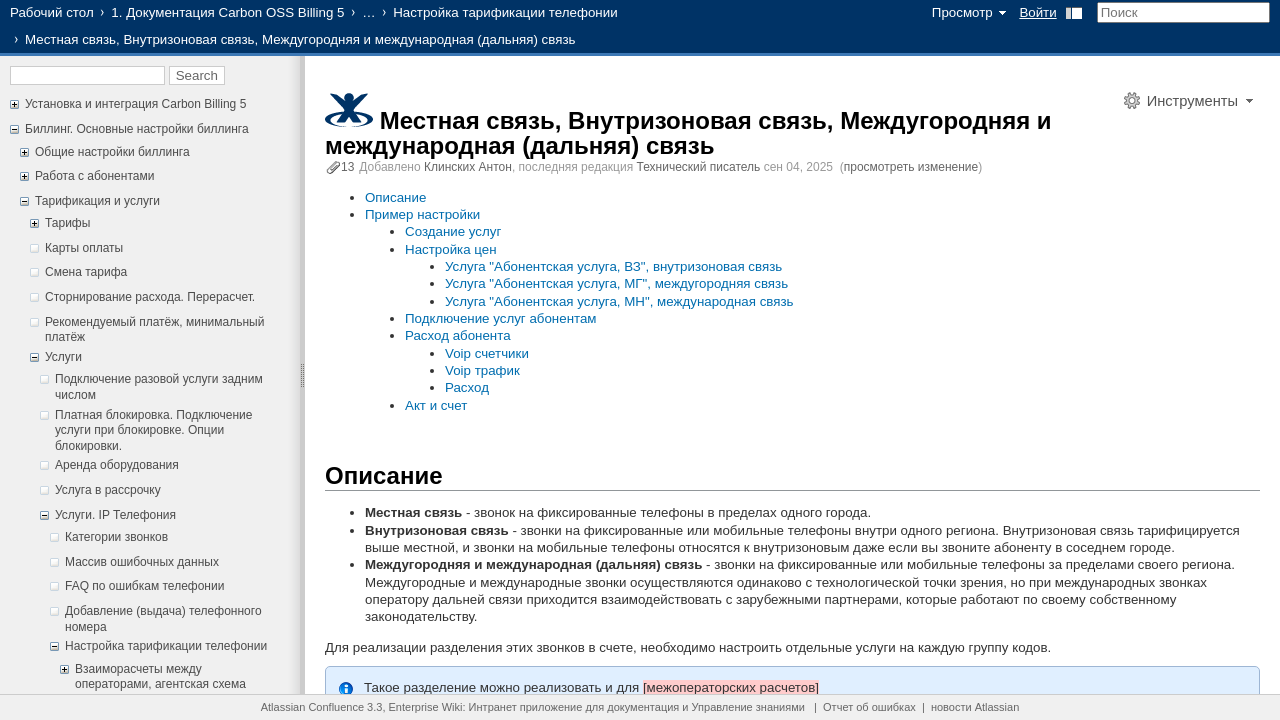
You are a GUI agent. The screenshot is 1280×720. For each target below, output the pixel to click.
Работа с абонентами (94, 176)
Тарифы (67, 223)
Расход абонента (458, 335)
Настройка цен (451, 249)
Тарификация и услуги (97, 201)
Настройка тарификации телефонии (505, 12)
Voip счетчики (487, 353)
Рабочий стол (52, 12)
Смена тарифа (86, 272)
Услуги (63, 357)
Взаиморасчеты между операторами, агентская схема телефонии (160, 684)
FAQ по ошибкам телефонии (144, 586)
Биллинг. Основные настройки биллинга (137, 129)
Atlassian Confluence (312, 707)
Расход (467, 387)
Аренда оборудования (117, 465)
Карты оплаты (84, 248)
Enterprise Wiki (426, 707)
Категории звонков (116, 537)
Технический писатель (699, 167)
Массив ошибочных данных (142, 562)
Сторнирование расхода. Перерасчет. (150, 297)
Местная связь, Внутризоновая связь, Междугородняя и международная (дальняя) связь (688, 133)
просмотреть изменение (911, 167)
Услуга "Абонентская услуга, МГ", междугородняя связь (616, 283)
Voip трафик (482, 370)
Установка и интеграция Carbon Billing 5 (135, 104)
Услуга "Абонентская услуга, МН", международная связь (619, 301)
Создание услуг (453, 231)
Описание (395, 197)
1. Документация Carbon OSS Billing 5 (227, 12)
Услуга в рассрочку (108, 490)
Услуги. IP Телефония (115, 515)
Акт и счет (436, 405)
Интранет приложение (526, 707)
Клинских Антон (468, 167)
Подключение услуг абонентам (501, 318)
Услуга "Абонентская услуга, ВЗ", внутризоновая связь (613, 266)
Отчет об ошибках (869, 707)
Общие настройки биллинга (112, 152)
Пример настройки (422, 214)
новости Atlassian (975, 707)
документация (643, 707)
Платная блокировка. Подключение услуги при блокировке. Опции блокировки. (153, 430)
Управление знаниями (748, 707)
